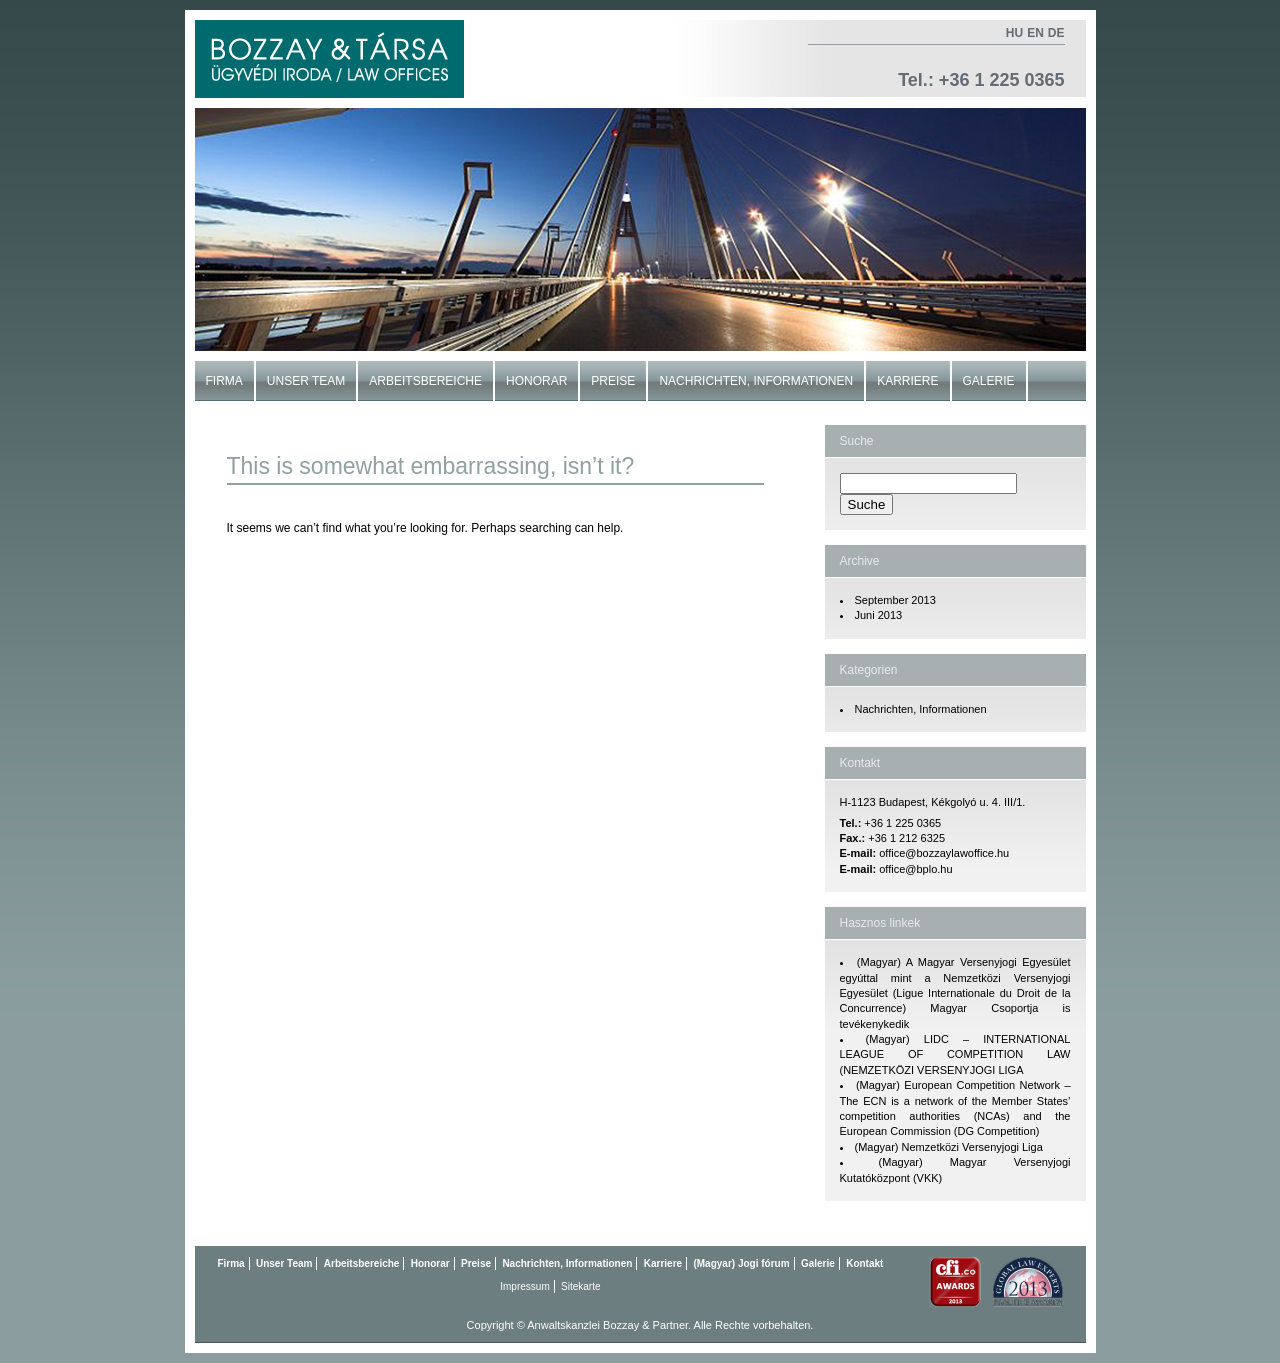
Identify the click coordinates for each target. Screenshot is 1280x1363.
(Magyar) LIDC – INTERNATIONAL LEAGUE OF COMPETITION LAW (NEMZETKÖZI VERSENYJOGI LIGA (955, 1054)
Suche (857, 441)
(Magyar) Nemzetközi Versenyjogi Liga (949, 1147)
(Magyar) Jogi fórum (741, 1263)
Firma (224, 381)
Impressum (524, 1286)
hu (1014, 33)
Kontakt (234, 421)
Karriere (907, 381)
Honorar (536, 381)
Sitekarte (580, 1286)
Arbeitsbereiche (425, 381)
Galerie (989, 381)
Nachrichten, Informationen (756, 381)
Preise (613, 381)
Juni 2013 (879, 615)
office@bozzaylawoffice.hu (944, 853)
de (1056, 33)
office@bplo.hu (915, 869)
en (1035, 33)
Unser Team (306, 381)
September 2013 (895, 600)
